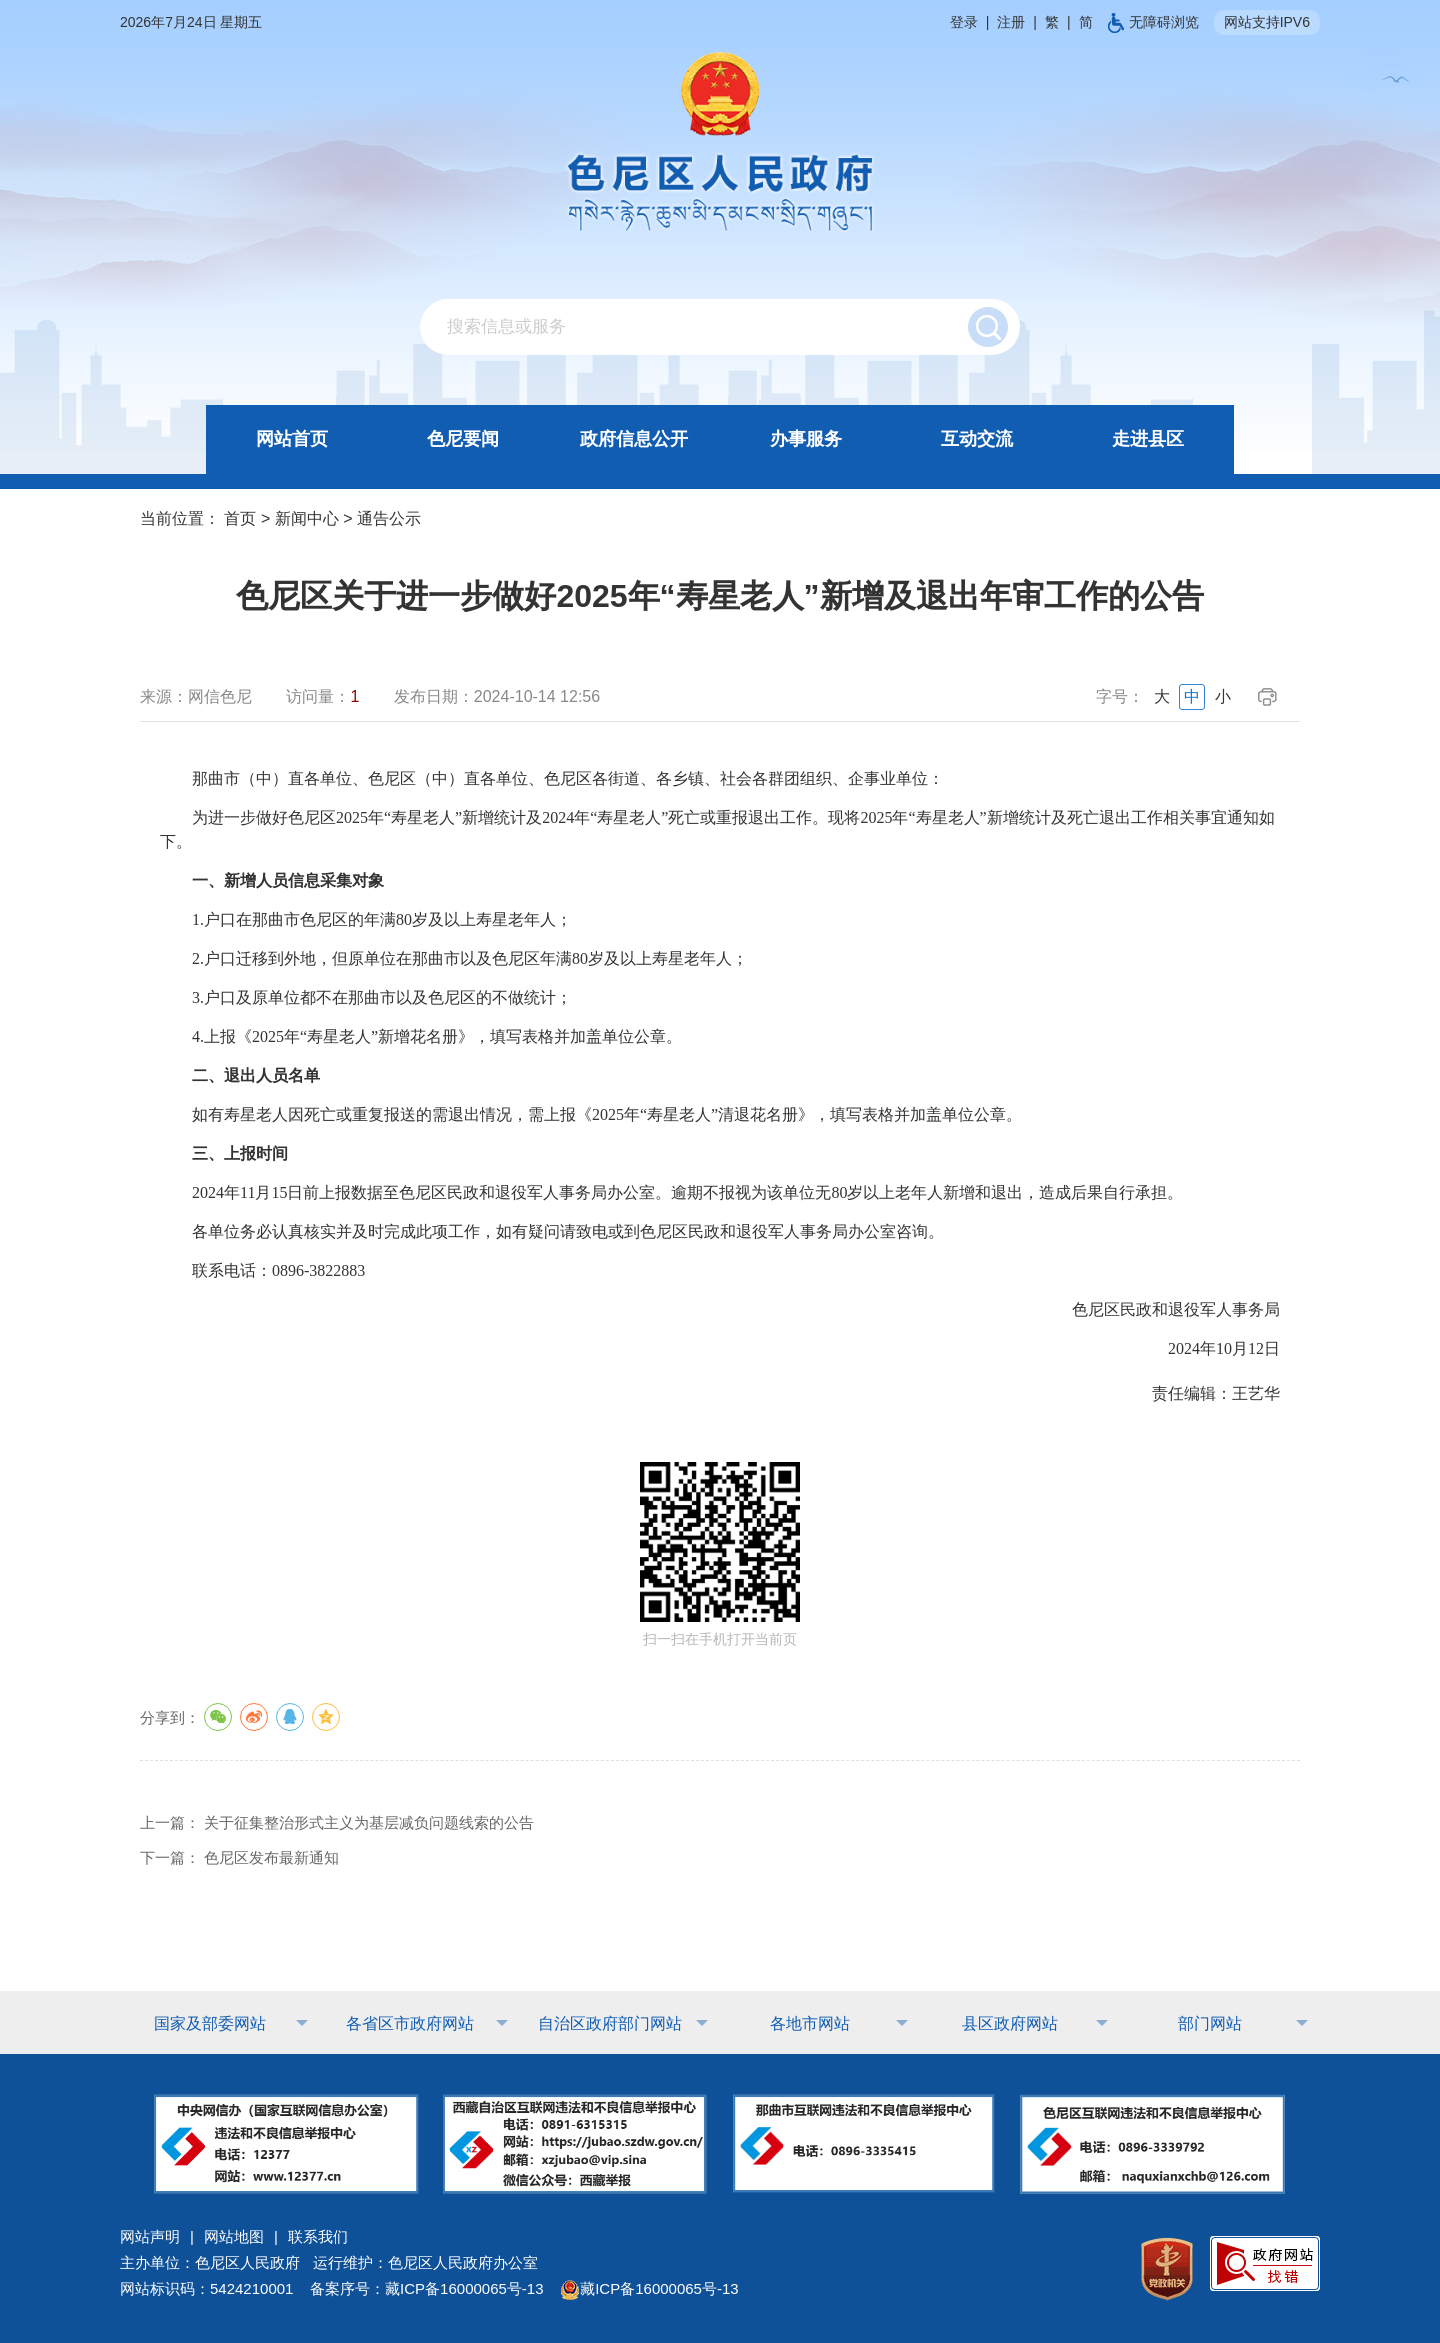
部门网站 (1210, 2023)
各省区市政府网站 (410, 2023)
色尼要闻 (463, 439)
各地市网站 (810, 2023)
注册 (1011, 22)
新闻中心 (307, 518)
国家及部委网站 (210, 2023)
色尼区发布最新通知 (271, 1857)
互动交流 (977, 439)
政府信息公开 (634, 439)
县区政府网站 (1010, 2023)
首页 (240, 518)
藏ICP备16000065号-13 (649, 2288)
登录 (964, 22)
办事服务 (806, 439)
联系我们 (318, 2236)
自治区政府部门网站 (610, 2023)
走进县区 (1148, 439)
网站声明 (150, 2236)
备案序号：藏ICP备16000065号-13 (426, 2288)
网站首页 (292, 439)
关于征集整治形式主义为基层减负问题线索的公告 (369, 1822)
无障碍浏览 (1153, 22)
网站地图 (234, 2236)
